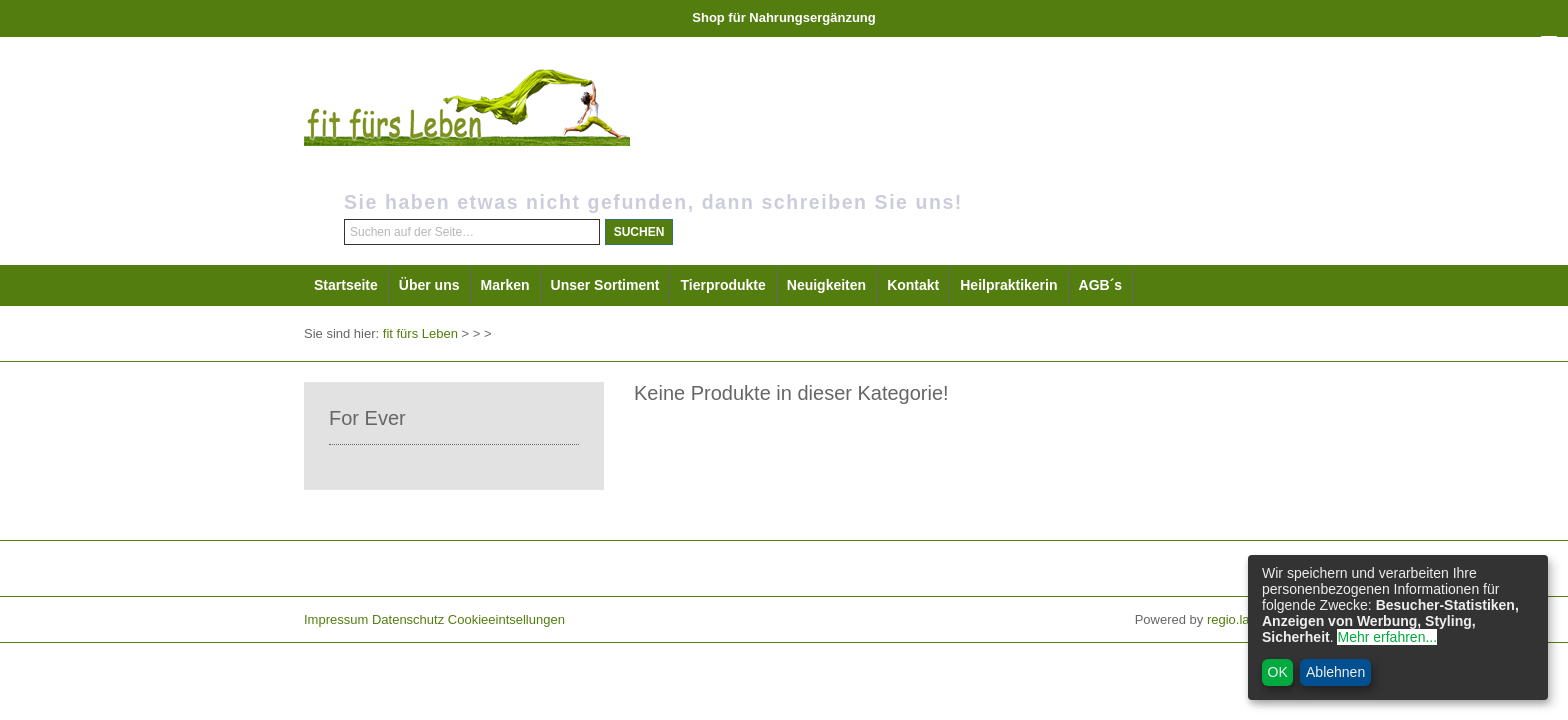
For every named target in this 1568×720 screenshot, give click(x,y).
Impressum (336, 619)
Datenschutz (408, 619)
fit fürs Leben (420, 333)
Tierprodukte (722, 285)
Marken (505, 285)
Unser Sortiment (605, 285)
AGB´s (1101, 285)
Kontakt (913, 285)
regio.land (1235, 619)
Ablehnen (1335, 672)
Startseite (346, 285)
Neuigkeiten (826, 285)
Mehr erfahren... (1387, 637)
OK (1278, 672)
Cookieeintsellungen (506, 619)
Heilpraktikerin (1008, 285)
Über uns (429, 285)
